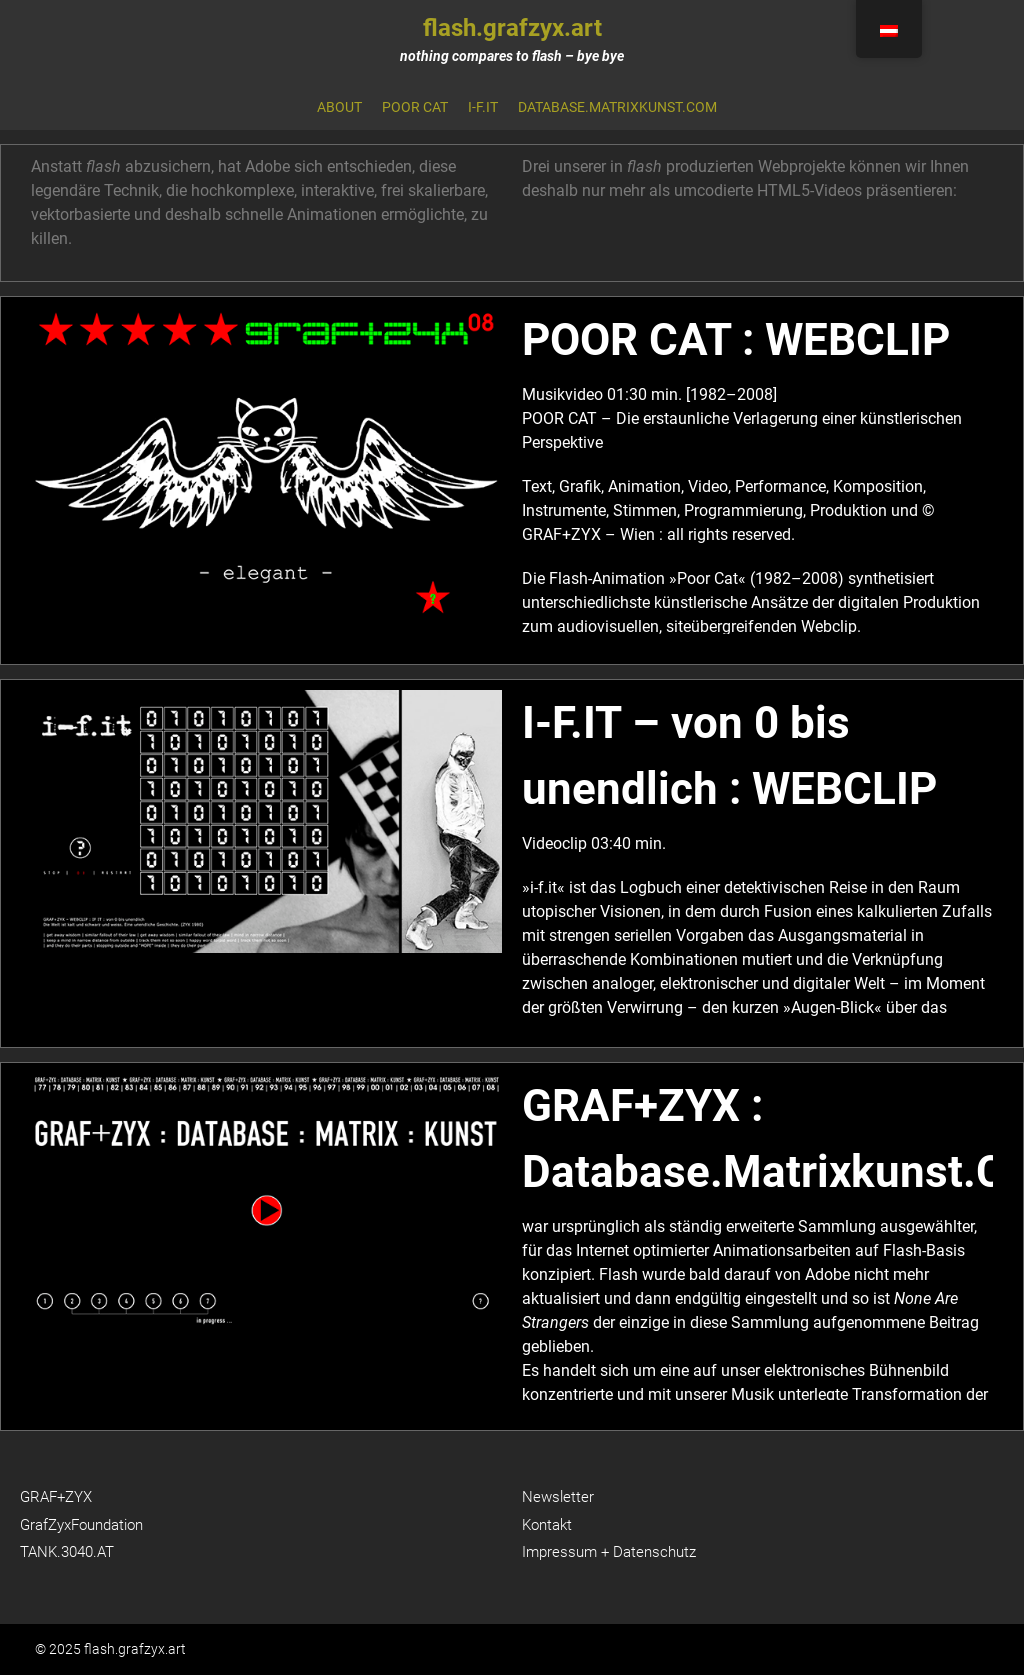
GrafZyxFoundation (81, 1525)
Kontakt (547, 1525)
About (339, 107)
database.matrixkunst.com (617, 107)
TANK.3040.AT (67, 1552)
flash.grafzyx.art (512, 28)
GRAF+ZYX (56, 1497)
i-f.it (483, 107)
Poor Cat (415, 107)
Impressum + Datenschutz (609, 1552)
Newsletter (558, 1497)
